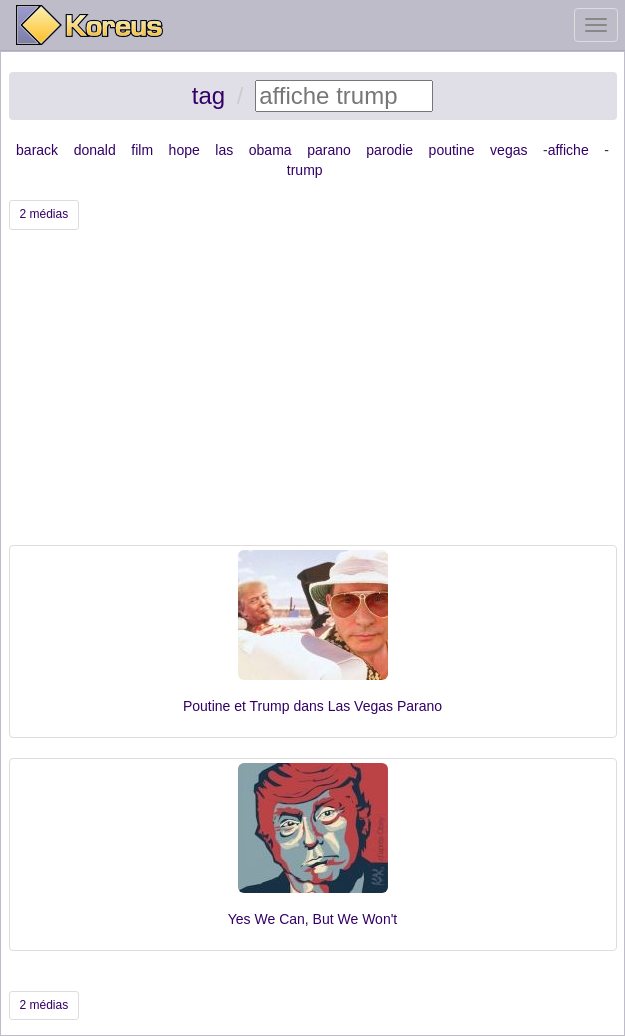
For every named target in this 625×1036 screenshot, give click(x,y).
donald (95, 150)
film (142, 150)
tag (208, 95)
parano (329, 150)
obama (270, 150)
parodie (389, 150)
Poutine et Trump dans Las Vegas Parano (312, 706)
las (224, 150)
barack (37, 150)
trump (305, 170)
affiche (568, 150)
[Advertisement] (313, 395)
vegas (508, 150)
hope (184, 150)
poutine (452, 150)
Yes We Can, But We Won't (312, 919)
